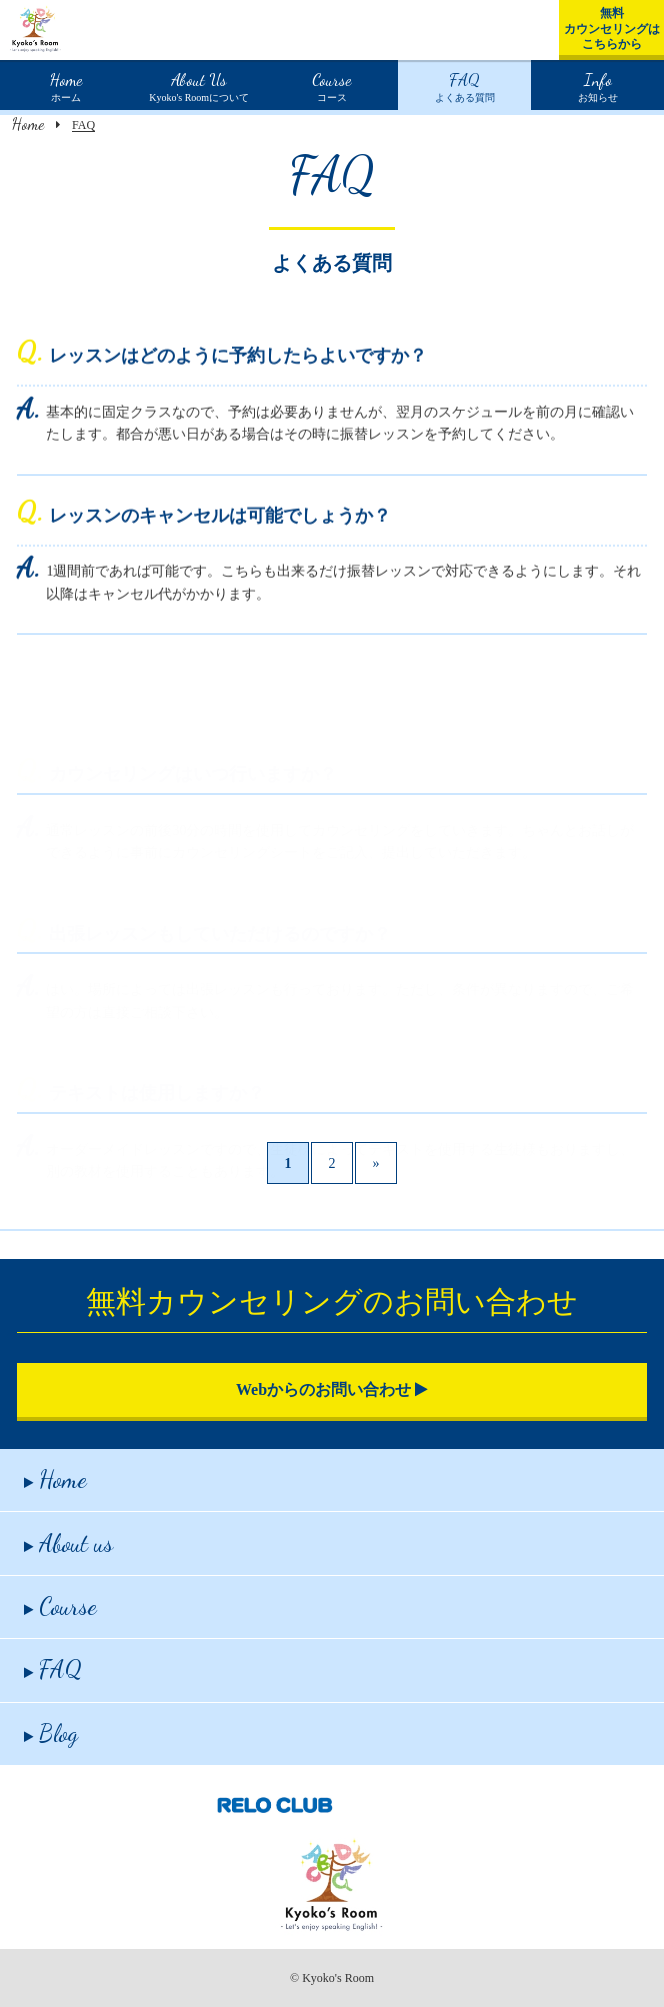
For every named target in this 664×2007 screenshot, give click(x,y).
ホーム (66, 85)
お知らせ (598, 85)
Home (28, 123)
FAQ (53, 1669)
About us (68, 1543)
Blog (51, 1733)
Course (60, 1606)
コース (331, 85)
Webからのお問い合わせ (332, 1389)
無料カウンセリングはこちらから (612, 28)
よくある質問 (465, 85)
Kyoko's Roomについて (199, 85)
